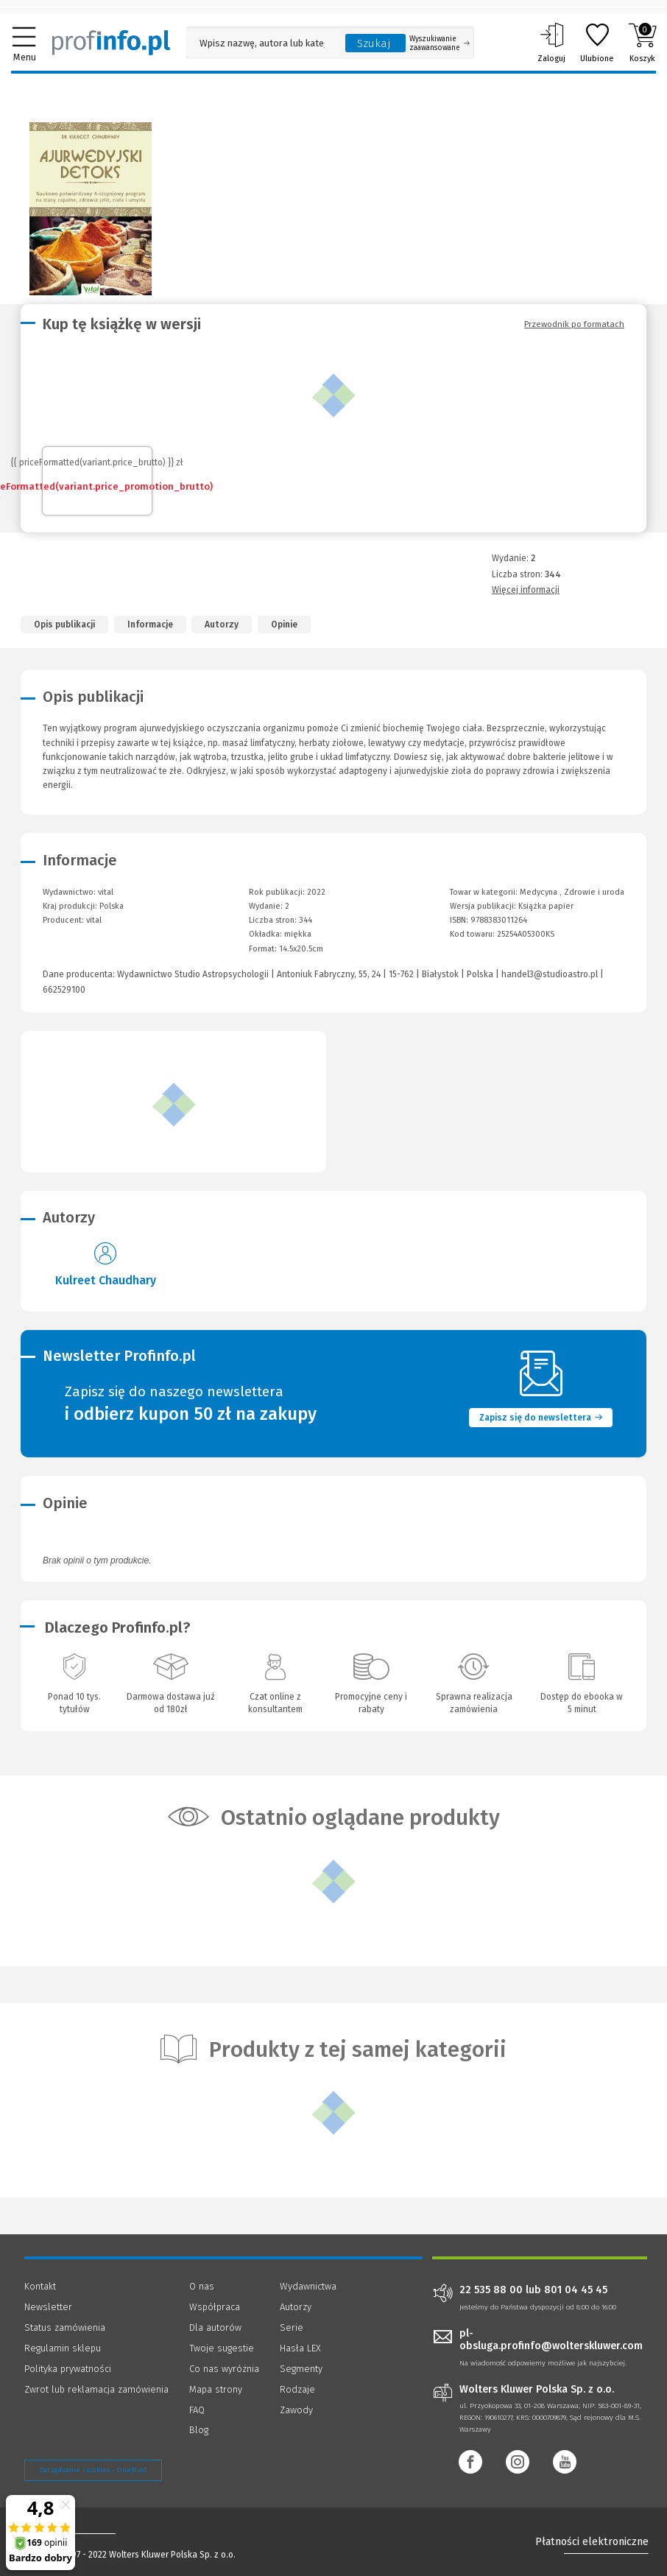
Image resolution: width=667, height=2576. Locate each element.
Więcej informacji (526, 590)
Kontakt (40, 2286)
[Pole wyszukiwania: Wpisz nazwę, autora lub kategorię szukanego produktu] (262, 43)
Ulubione (597, 43)
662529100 (64, 990)
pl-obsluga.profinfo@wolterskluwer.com (551, 2339)
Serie (291, 2327)
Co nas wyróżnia (224, 2368)
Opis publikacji (64, 624)
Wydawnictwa (308, 2286)
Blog (198, 2429)
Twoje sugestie (221, 2348)
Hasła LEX (300, 2348)
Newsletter (48, 2306)
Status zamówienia (64, 2327)
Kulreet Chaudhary (105, 1280)
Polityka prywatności (67, 2368)
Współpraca (214, 2306)
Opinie (284, 624)
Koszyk (642, 43)
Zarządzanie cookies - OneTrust (93, 2470)
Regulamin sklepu (62, 2348)
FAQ (197, 2409)
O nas (201, 2286)
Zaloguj (551, 43)
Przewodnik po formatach (574, 324)
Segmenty (301, 2368)
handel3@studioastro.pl (549, 974)
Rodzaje (297, 2389)
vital (94, 920)
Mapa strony (215, 2389)
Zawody (296, 2409)
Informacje (150, 624)
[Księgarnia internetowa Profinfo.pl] (111, 42)
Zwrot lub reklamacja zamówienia (96, 2389)
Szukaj (374, 43)
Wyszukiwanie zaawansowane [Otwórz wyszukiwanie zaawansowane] (439, 43)
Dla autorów (215, 2327)
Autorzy (222, 624)
